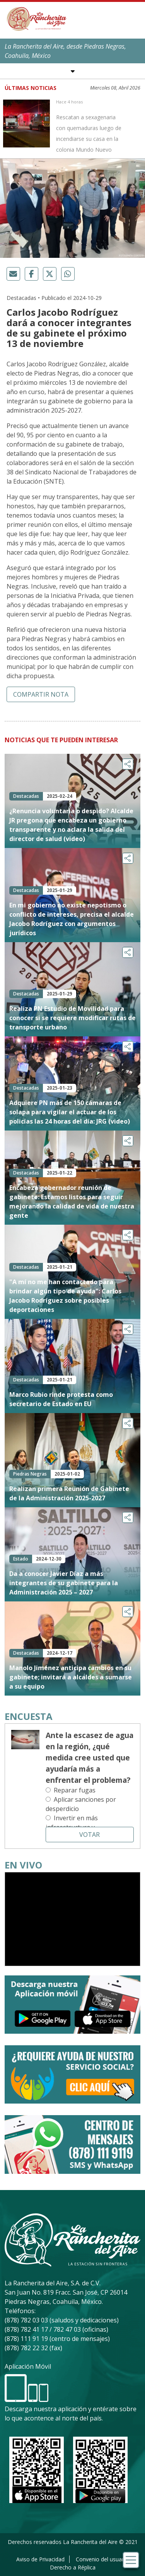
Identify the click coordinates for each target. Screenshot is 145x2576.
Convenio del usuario (102, 2559)
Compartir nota (40, 694)
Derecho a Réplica (73, 2567)
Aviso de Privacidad (40, 2559)
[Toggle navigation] (131, 2560)
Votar (89, 1834)
